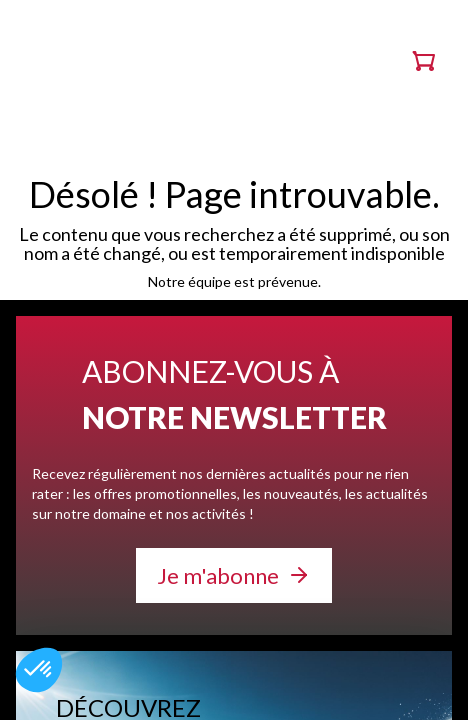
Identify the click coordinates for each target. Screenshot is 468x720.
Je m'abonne (218, 575)
